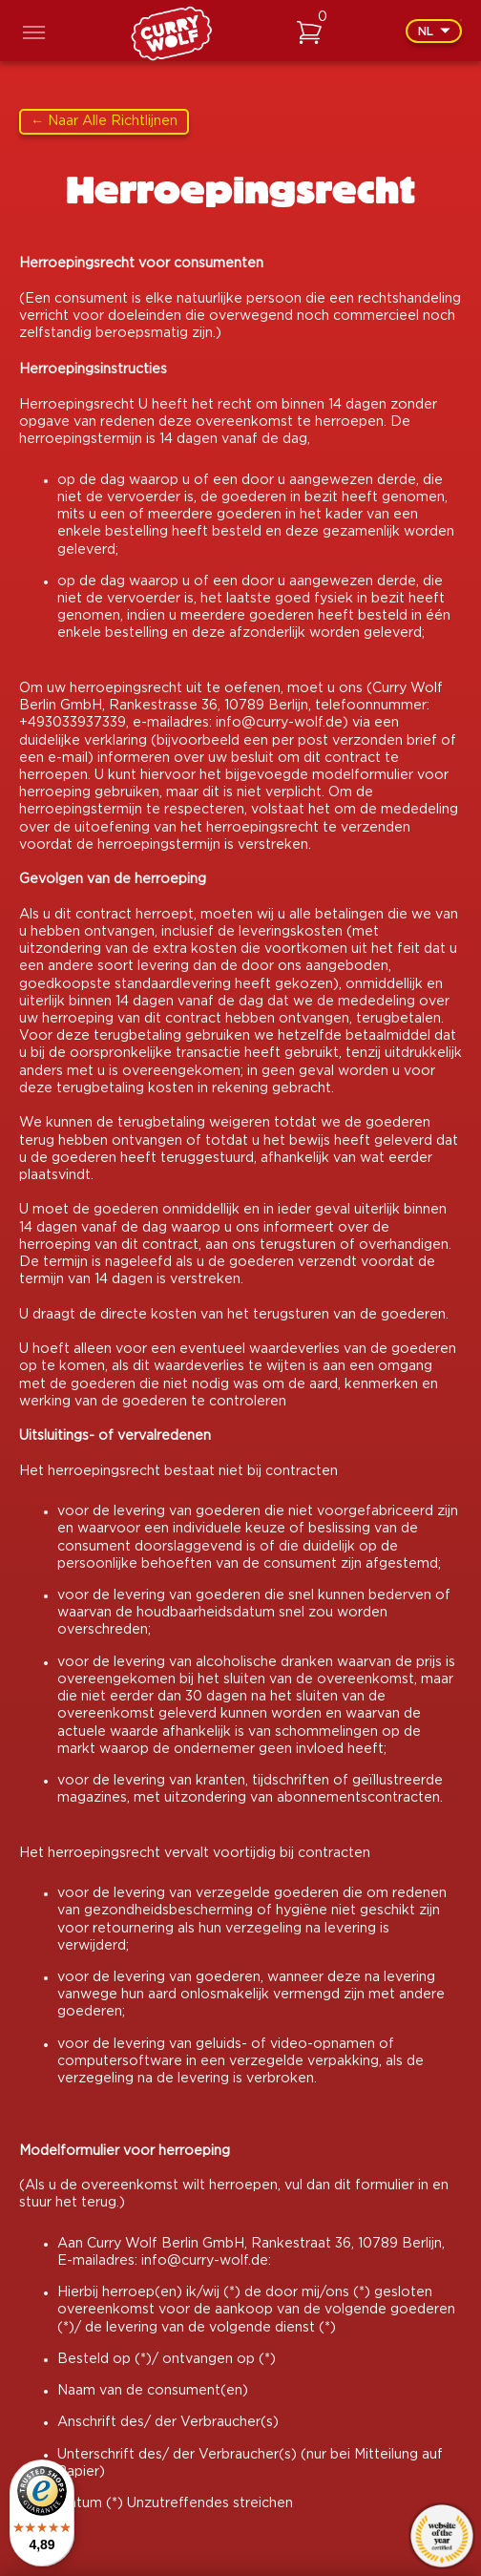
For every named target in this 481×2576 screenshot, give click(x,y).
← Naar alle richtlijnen (104, 121)
